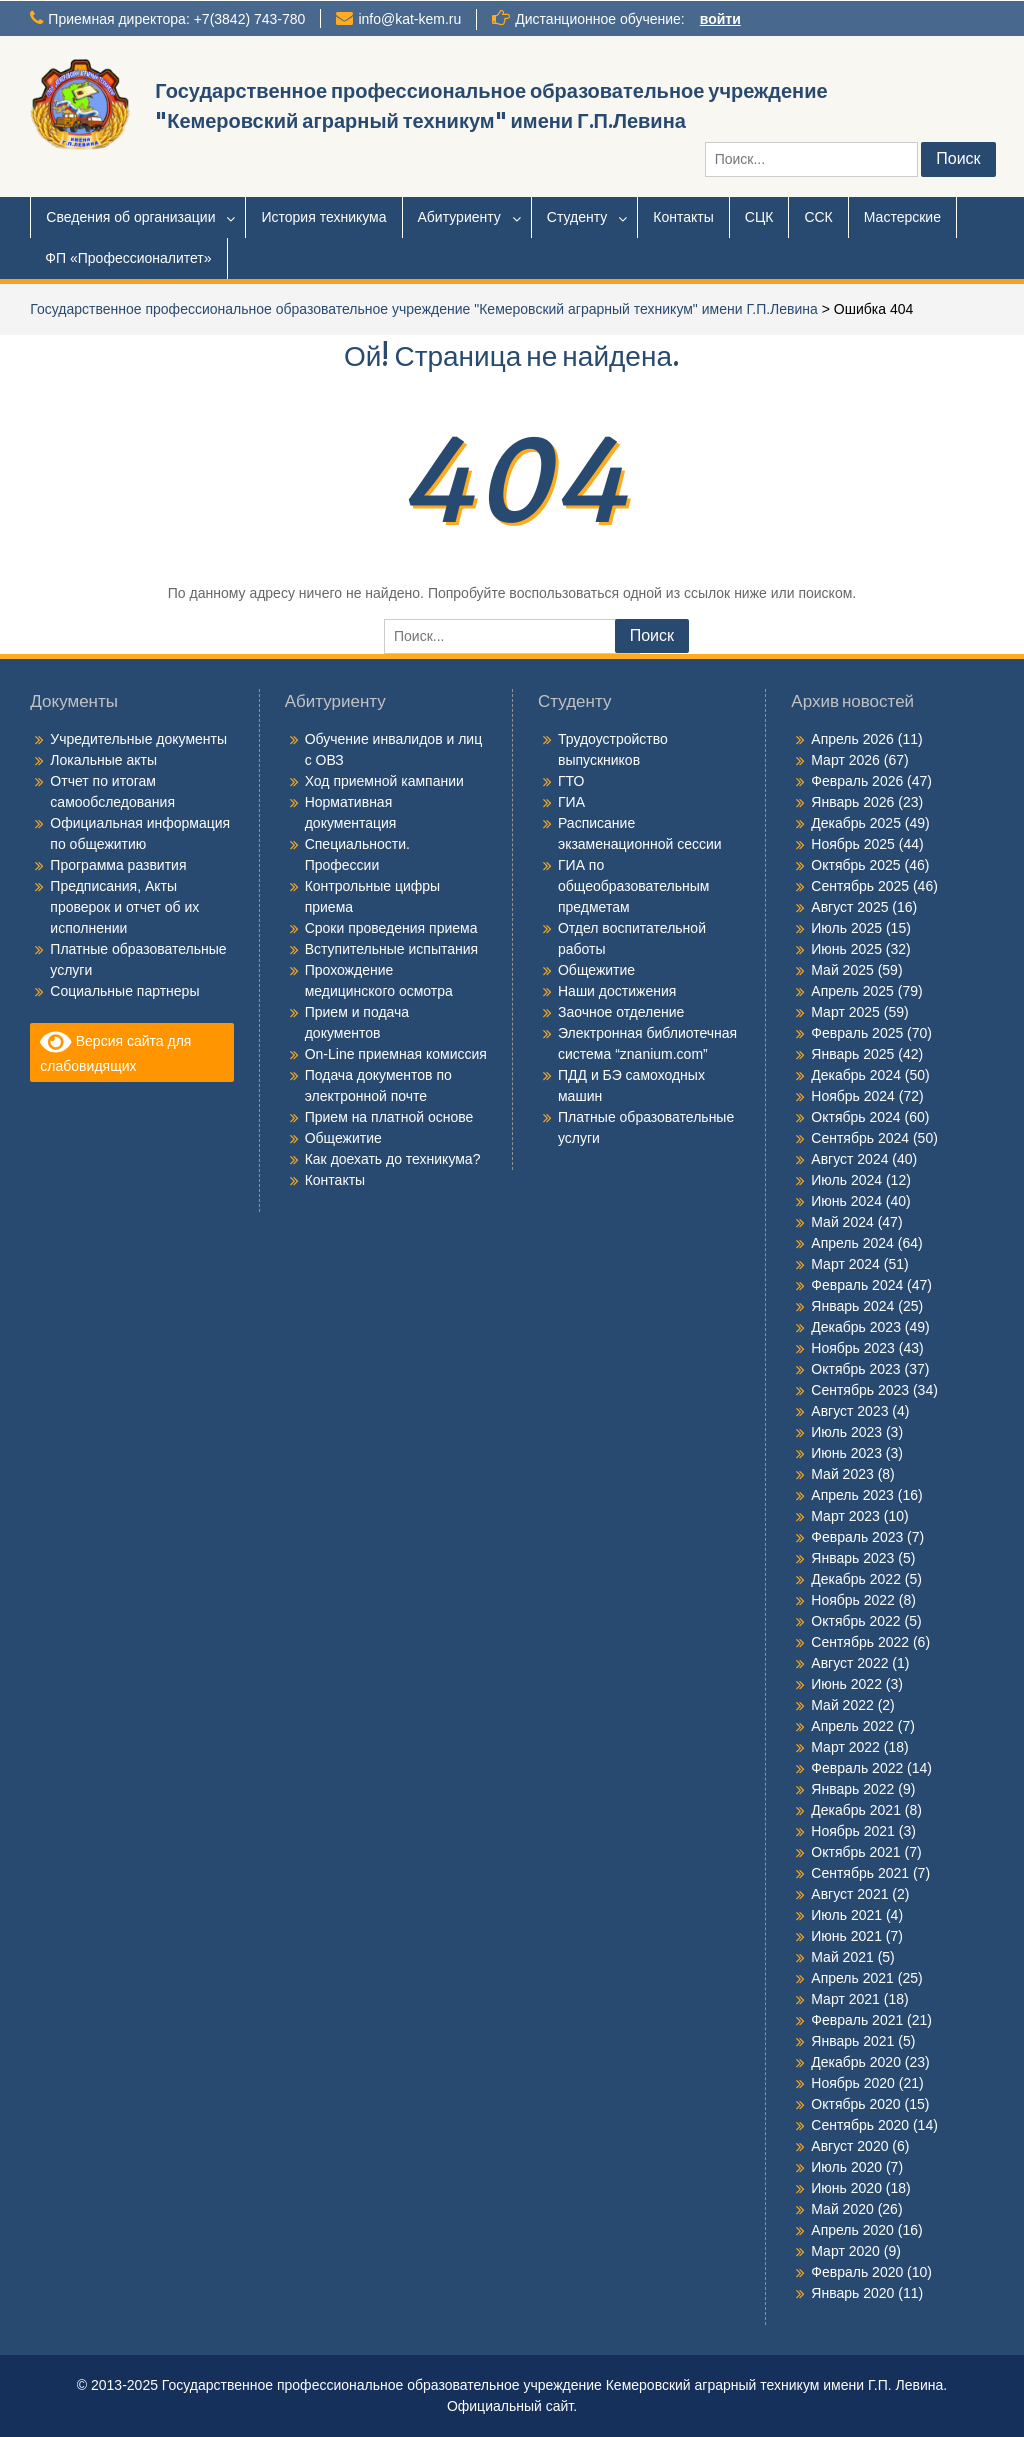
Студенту (577, 217)
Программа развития (118, 865)
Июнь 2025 (846, 949)
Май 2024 (842, 1222)
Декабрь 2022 (856, 1579)
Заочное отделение (621, 1012)
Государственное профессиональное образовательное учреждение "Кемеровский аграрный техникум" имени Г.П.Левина (423, 309)
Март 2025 (845, 1012)
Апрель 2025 (852, 991)
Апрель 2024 (852, 1243)
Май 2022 (842, 1705)
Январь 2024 (852, 1306)
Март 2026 (845, 760)
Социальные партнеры (124, 991)
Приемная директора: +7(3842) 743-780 (176, 19)
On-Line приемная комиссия (396, 1054)
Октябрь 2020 (855, 2104)
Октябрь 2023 (855, 1369)
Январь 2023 (852, 1558)
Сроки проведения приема (391, 928)
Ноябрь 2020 (853, 2083)
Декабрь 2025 (856, 823)
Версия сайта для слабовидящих (115, 1051)
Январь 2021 (852, 2041)
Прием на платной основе (389, 1117)
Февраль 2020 (857, 2272)
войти (720, 19)
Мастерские (902, 217)
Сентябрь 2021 (860, 1873)
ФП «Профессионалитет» (128, 258)
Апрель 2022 (852, 1726)
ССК (818, 217)
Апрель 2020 (852, 2230)
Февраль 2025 (857, 1033)
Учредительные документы (138, 739)
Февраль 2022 (857, 1768)
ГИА (571, 802)
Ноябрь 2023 (853, 1348)
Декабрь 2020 (856, 2062)
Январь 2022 (852, 1789)
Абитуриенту (459, 217)
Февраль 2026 (857, 781)
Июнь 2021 (846, 1936)
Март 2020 (845, 2251)
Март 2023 (845, 1516)
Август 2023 (849, 1411)
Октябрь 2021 (855, 1852)
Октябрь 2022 (855, 1621)
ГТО (571, 781)
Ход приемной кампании (384, 781)
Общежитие (343, 1138)
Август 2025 (849, 907)
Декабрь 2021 (856, 1810)
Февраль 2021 (857, 2020)
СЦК (759, 217)
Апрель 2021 (852, 1978)
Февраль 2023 (857, 1537)
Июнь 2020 (846, 2188)
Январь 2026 (852, 802)
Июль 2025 (846, 928)
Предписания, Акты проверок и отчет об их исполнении (124, 907)
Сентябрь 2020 (860, 2125)
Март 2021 (845, 1999)
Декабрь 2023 (856, 1327)
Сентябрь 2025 (860, 886)
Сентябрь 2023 (860, 1390)
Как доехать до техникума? (393, 1159)
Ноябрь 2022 (853, 1600)
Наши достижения (617, 991)
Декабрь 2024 (856, 1075)
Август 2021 (849, 1894)
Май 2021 (842, 1957)
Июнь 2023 (846, 1453)
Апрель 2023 (852, 1495)
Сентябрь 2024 (860, 1138)
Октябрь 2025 (855, 865)
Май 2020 (842, 2209)
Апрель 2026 (852, 739)
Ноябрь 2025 (853, 844)
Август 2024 (849, 1159)
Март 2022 (845, 1747)
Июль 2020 (846, 2167)
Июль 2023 (846, 1432)
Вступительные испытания (391, 949)
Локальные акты (103, 760)
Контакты (683, 217)
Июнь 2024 (846, 1201)
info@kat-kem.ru (409, 19)
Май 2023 (842, 1474)
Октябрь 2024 (855, 1117)
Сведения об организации (130, 217)
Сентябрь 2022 (860, 1642)
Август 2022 (849, 1663)
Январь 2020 (852, 2293)
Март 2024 (845, 1264)
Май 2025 (842, 970)
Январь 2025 (852, 1054)
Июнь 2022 (846, 1684)
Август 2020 (849, 2146)
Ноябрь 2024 (853, 1096)
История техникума (323, 217)
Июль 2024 (846, 1180)
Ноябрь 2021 (853, 1831)
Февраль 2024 (857, 1285)
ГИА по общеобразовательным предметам (633, 886)
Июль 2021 (846, 1915)
